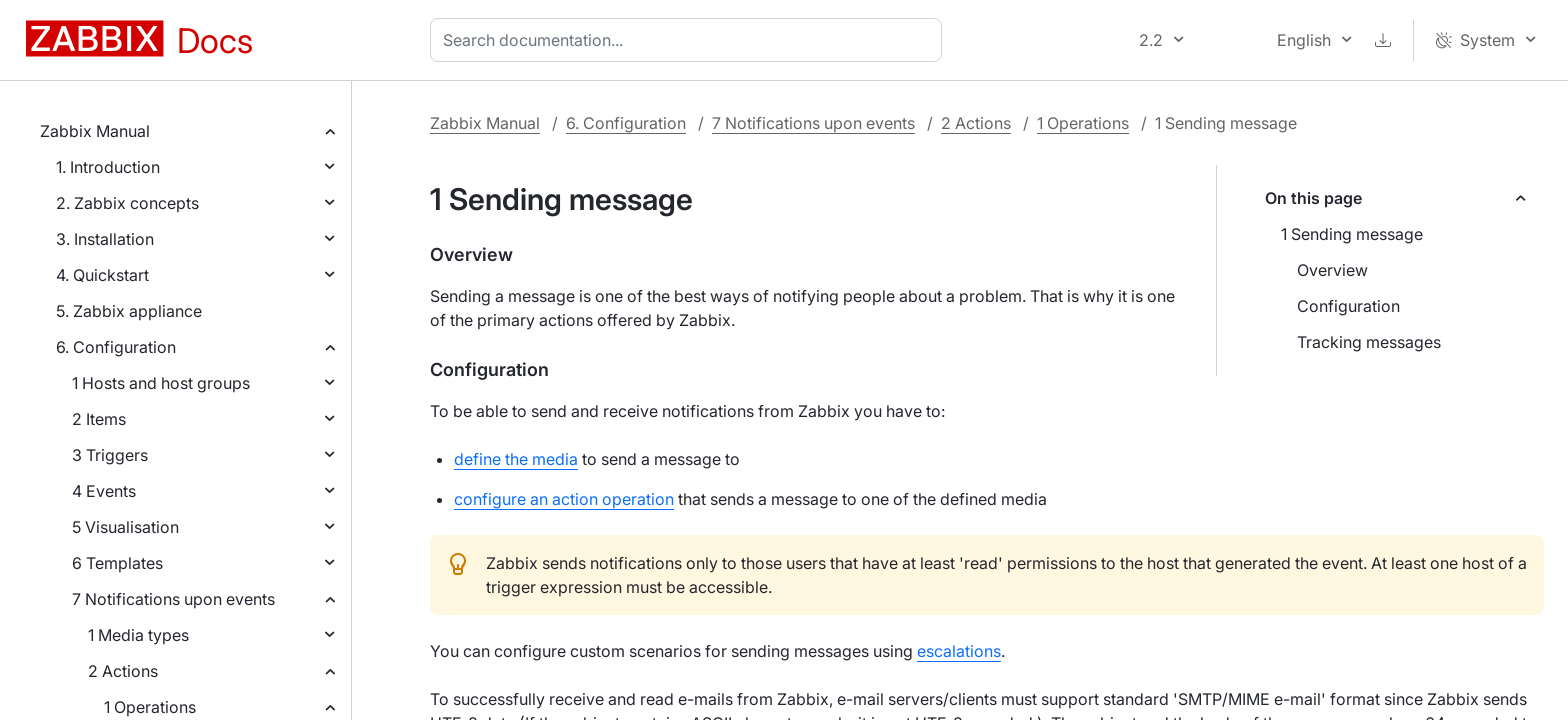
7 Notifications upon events (173, 599)
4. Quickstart (102, 275)
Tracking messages (1369, 342)
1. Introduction (108, 167)
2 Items (99, 419)
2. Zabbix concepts (127, 203)
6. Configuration (116, 347)
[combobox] (690, 40)
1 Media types (138, 635)
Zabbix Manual (95, 131)
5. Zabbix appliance (129, 311)
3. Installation (105, 239)
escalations (959, 651)
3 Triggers (110, 455)
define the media (516, 459)
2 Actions (123, 671)
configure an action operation (564, 499)
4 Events (104, 491)
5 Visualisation (125, 527)
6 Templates (117, 563)
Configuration (1348, 306)
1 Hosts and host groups (161, 383)
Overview (1332, 270)
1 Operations (150, 707)
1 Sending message (1352, 234)
